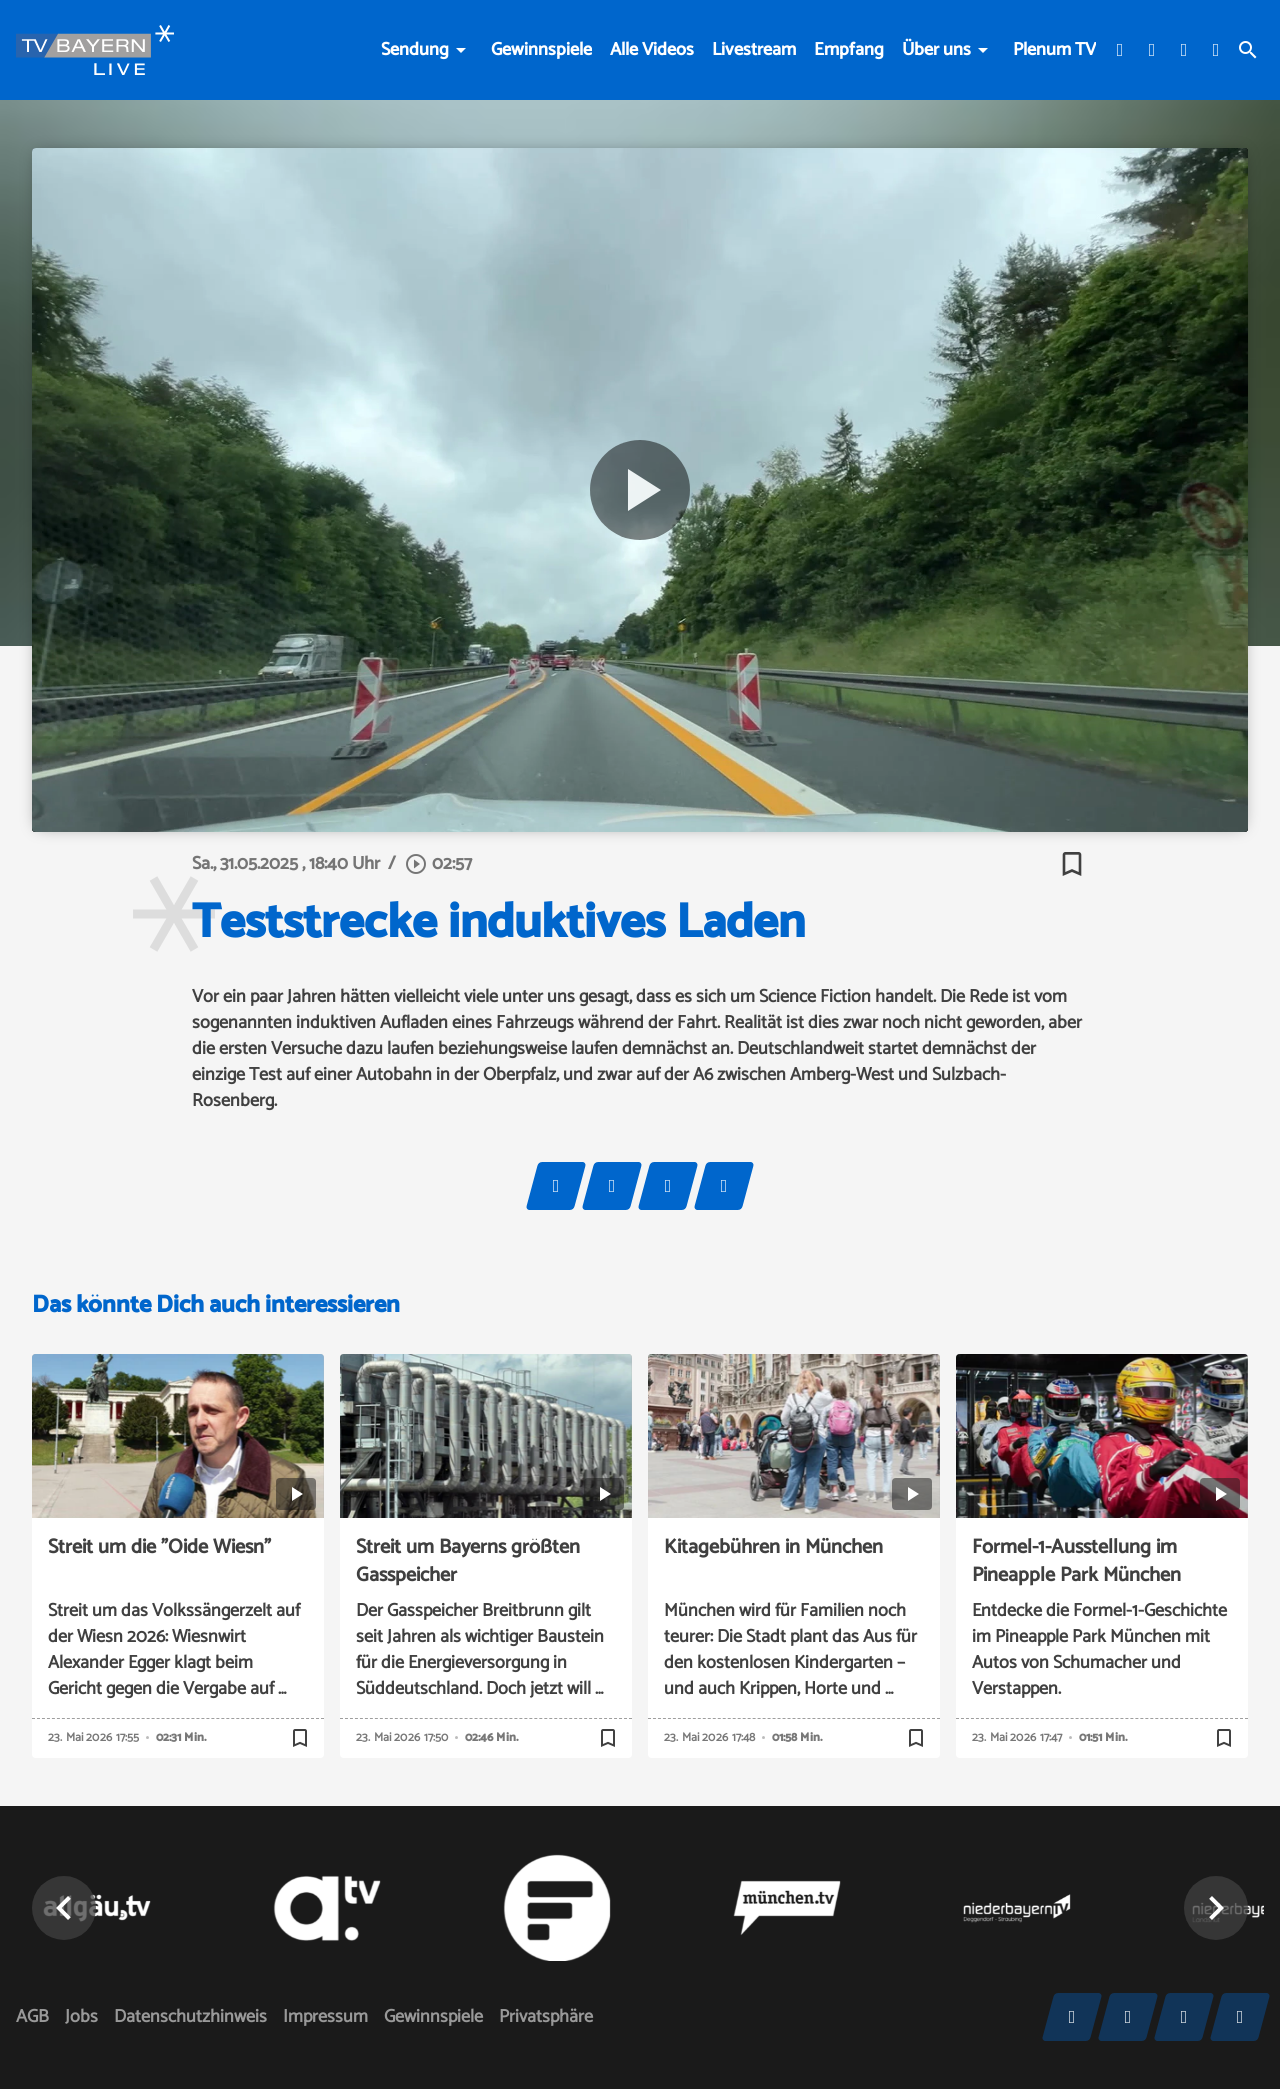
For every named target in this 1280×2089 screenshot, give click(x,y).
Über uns (936, 50)
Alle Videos (652, 50)
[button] (1216, 1908)
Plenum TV (1054, 50)
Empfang (849, 50)
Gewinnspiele (541, 50)
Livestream (754, 50)
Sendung (415, 50)
